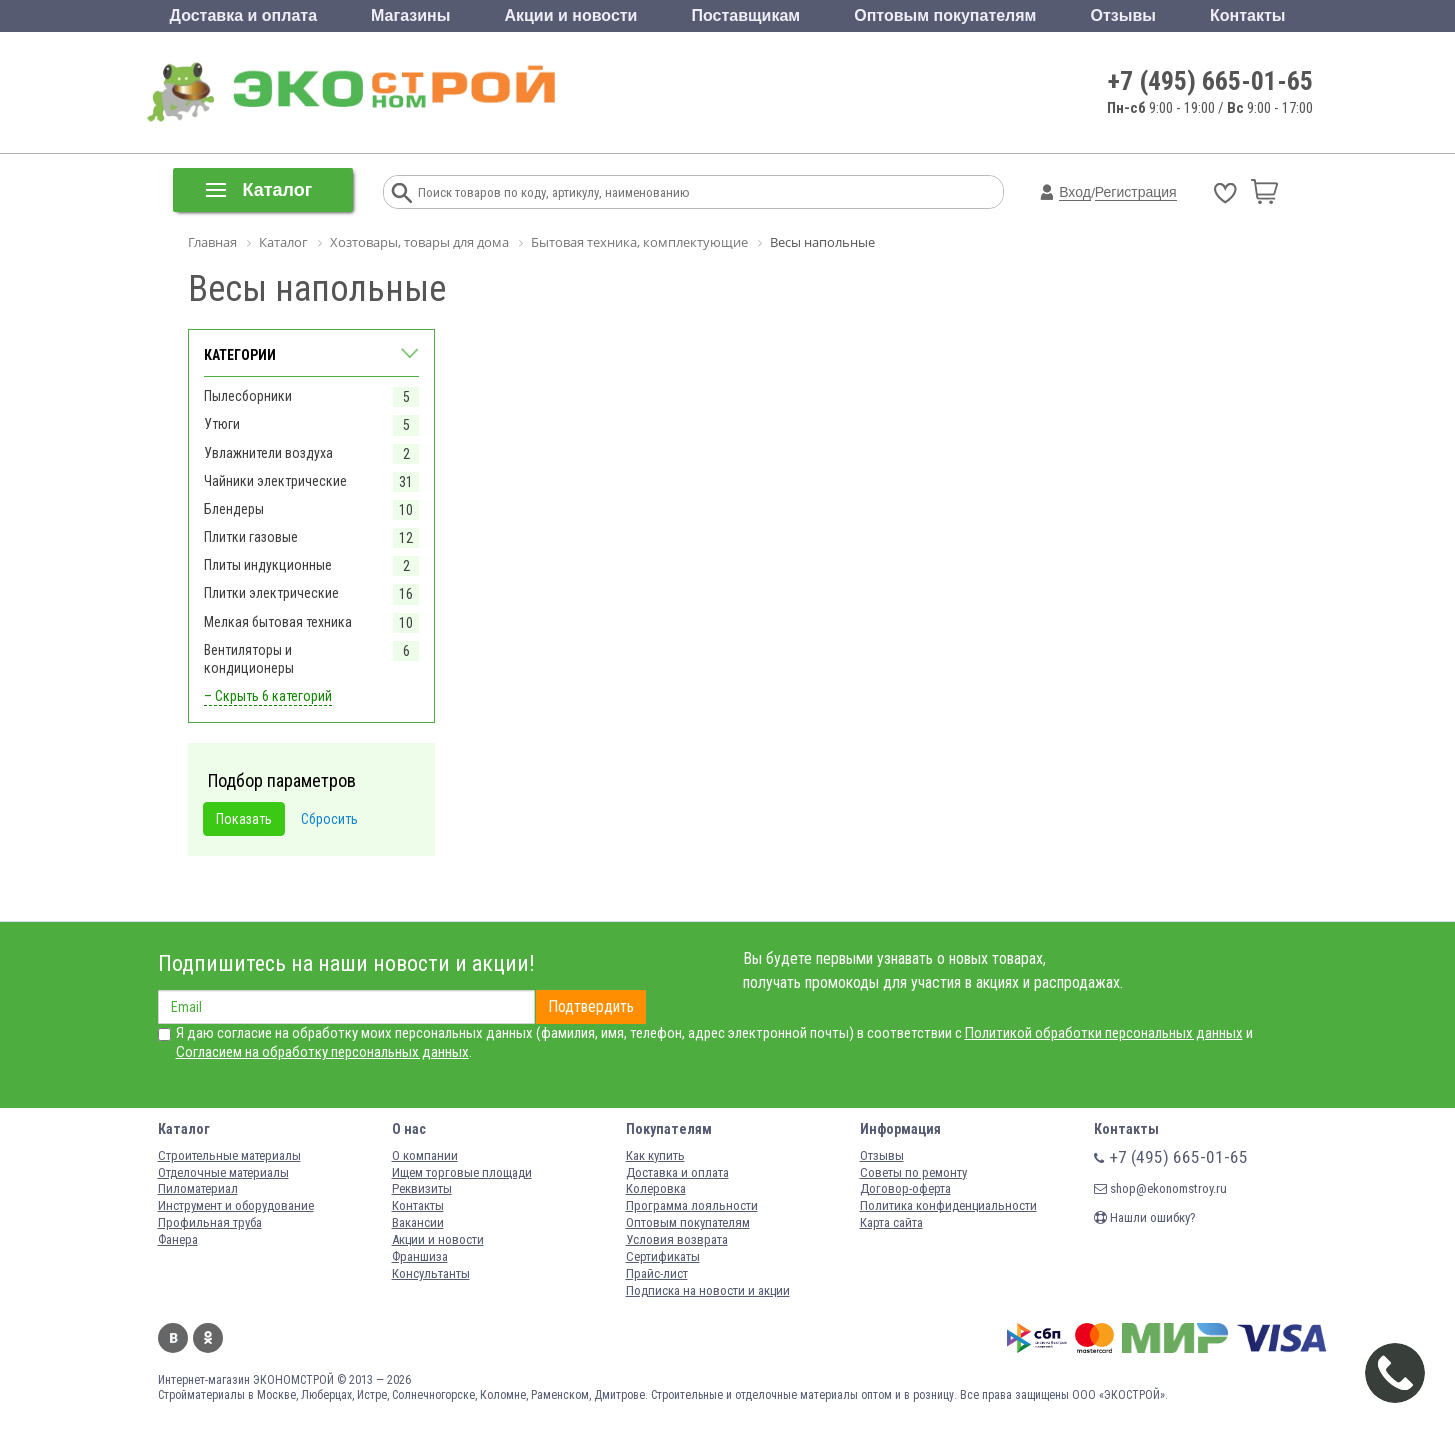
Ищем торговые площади (462, 1172)
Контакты (1247, 15)
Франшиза (420, 1256)
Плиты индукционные (268, 565)
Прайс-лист (657, 1273)
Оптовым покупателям (945, 15)
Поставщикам (746, 15)
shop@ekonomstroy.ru (1160, 1188)
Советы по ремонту (913, 1172)
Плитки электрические (271, 593)
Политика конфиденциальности (948, 1205)
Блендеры (234, 509)
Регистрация (1136, 192)
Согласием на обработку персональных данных (322, 1052)
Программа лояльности (692, 1205)
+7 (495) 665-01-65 (1210, 81)
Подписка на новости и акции (708, 1290)
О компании (425, 1155)
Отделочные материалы (223, 1172)
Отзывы (1123, 15)
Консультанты (431, 1273)
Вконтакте (173, 1338)
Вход (1075, 192)
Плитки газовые (251, 537)
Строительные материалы (229, 1155)
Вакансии (418, 1222)
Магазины (410, 15)
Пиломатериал (198, 1188)
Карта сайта (891, 1222)
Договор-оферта (905, 1188)
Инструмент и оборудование (236, 1205)
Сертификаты (663, 1256)
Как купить (655, 1155)
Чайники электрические (275, 481)
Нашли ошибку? (1145, 1217)
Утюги (222, 424)
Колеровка (656, 1188)
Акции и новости (570, 15)
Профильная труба (210, 1222)
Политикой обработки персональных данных (1104, 1033)
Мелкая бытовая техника (278, 622)
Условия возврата (677, 1239)
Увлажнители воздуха (268, 453)
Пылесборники (248, 396)
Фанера (178, 1239)
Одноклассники (208, 1338)
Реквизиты (422, 1188)
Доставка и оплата (244, 15)
